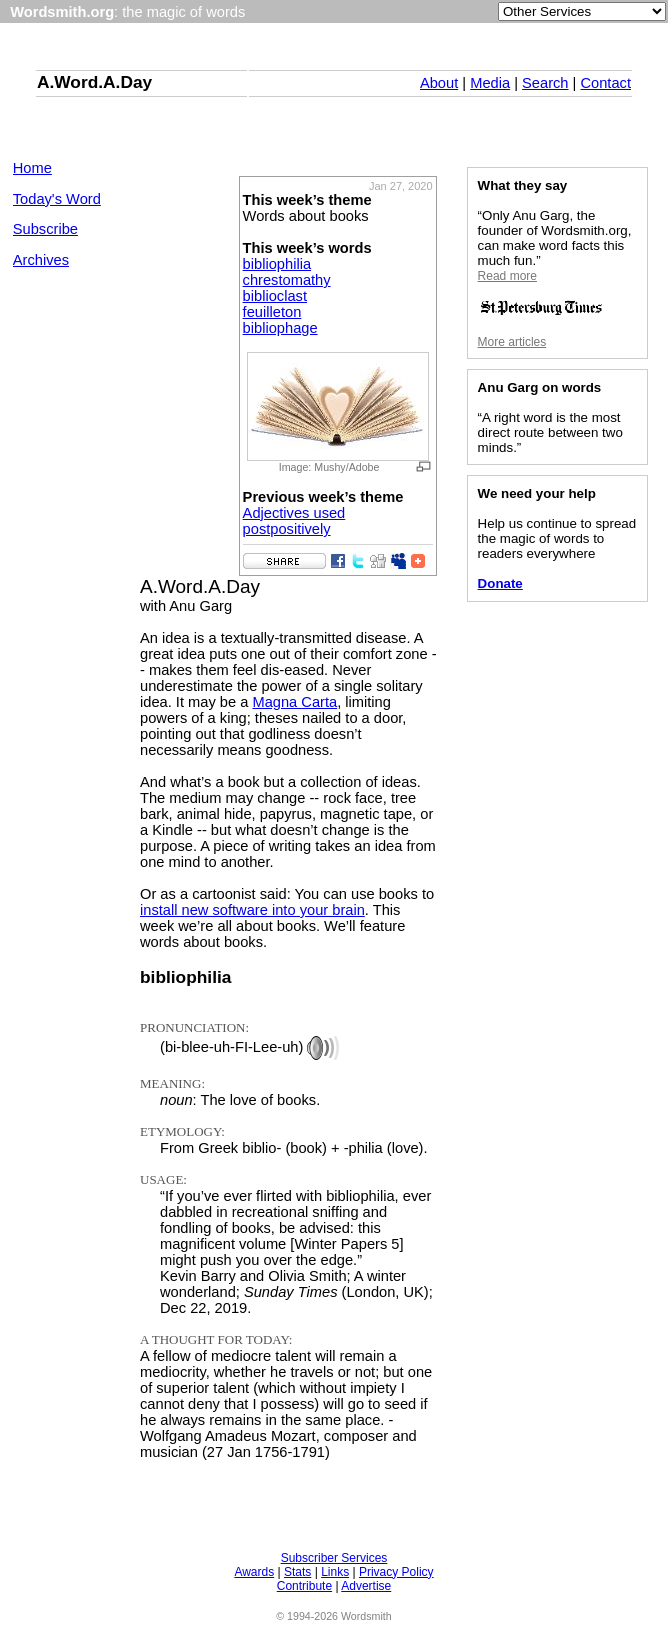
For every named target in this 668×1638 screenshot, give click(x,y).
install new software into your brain (252, 910)
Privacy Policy (396, 1572)
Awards (254, 1572)
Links (335, 1572)
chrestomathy (287, 280)
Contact (605, 83)
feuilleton (272, 312)
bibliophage (280, 328)
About (439, 83)
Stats (297, 1572)
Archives (41, 260)
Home (32, 168)
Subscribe (45, 229)
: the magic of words (127, 12)
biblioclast (275, 296)
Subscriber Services (334, 1558)
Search (545, 83)
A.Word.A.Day (94, 82)
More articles (512, 342)
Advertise (366, 1586)
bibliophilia (277, 264)
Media (490, 83)
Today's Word (57, 199)
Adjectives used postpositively (294, 521)
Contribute (304, 1586)
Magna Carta (294, 702)
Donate (500, 583)
